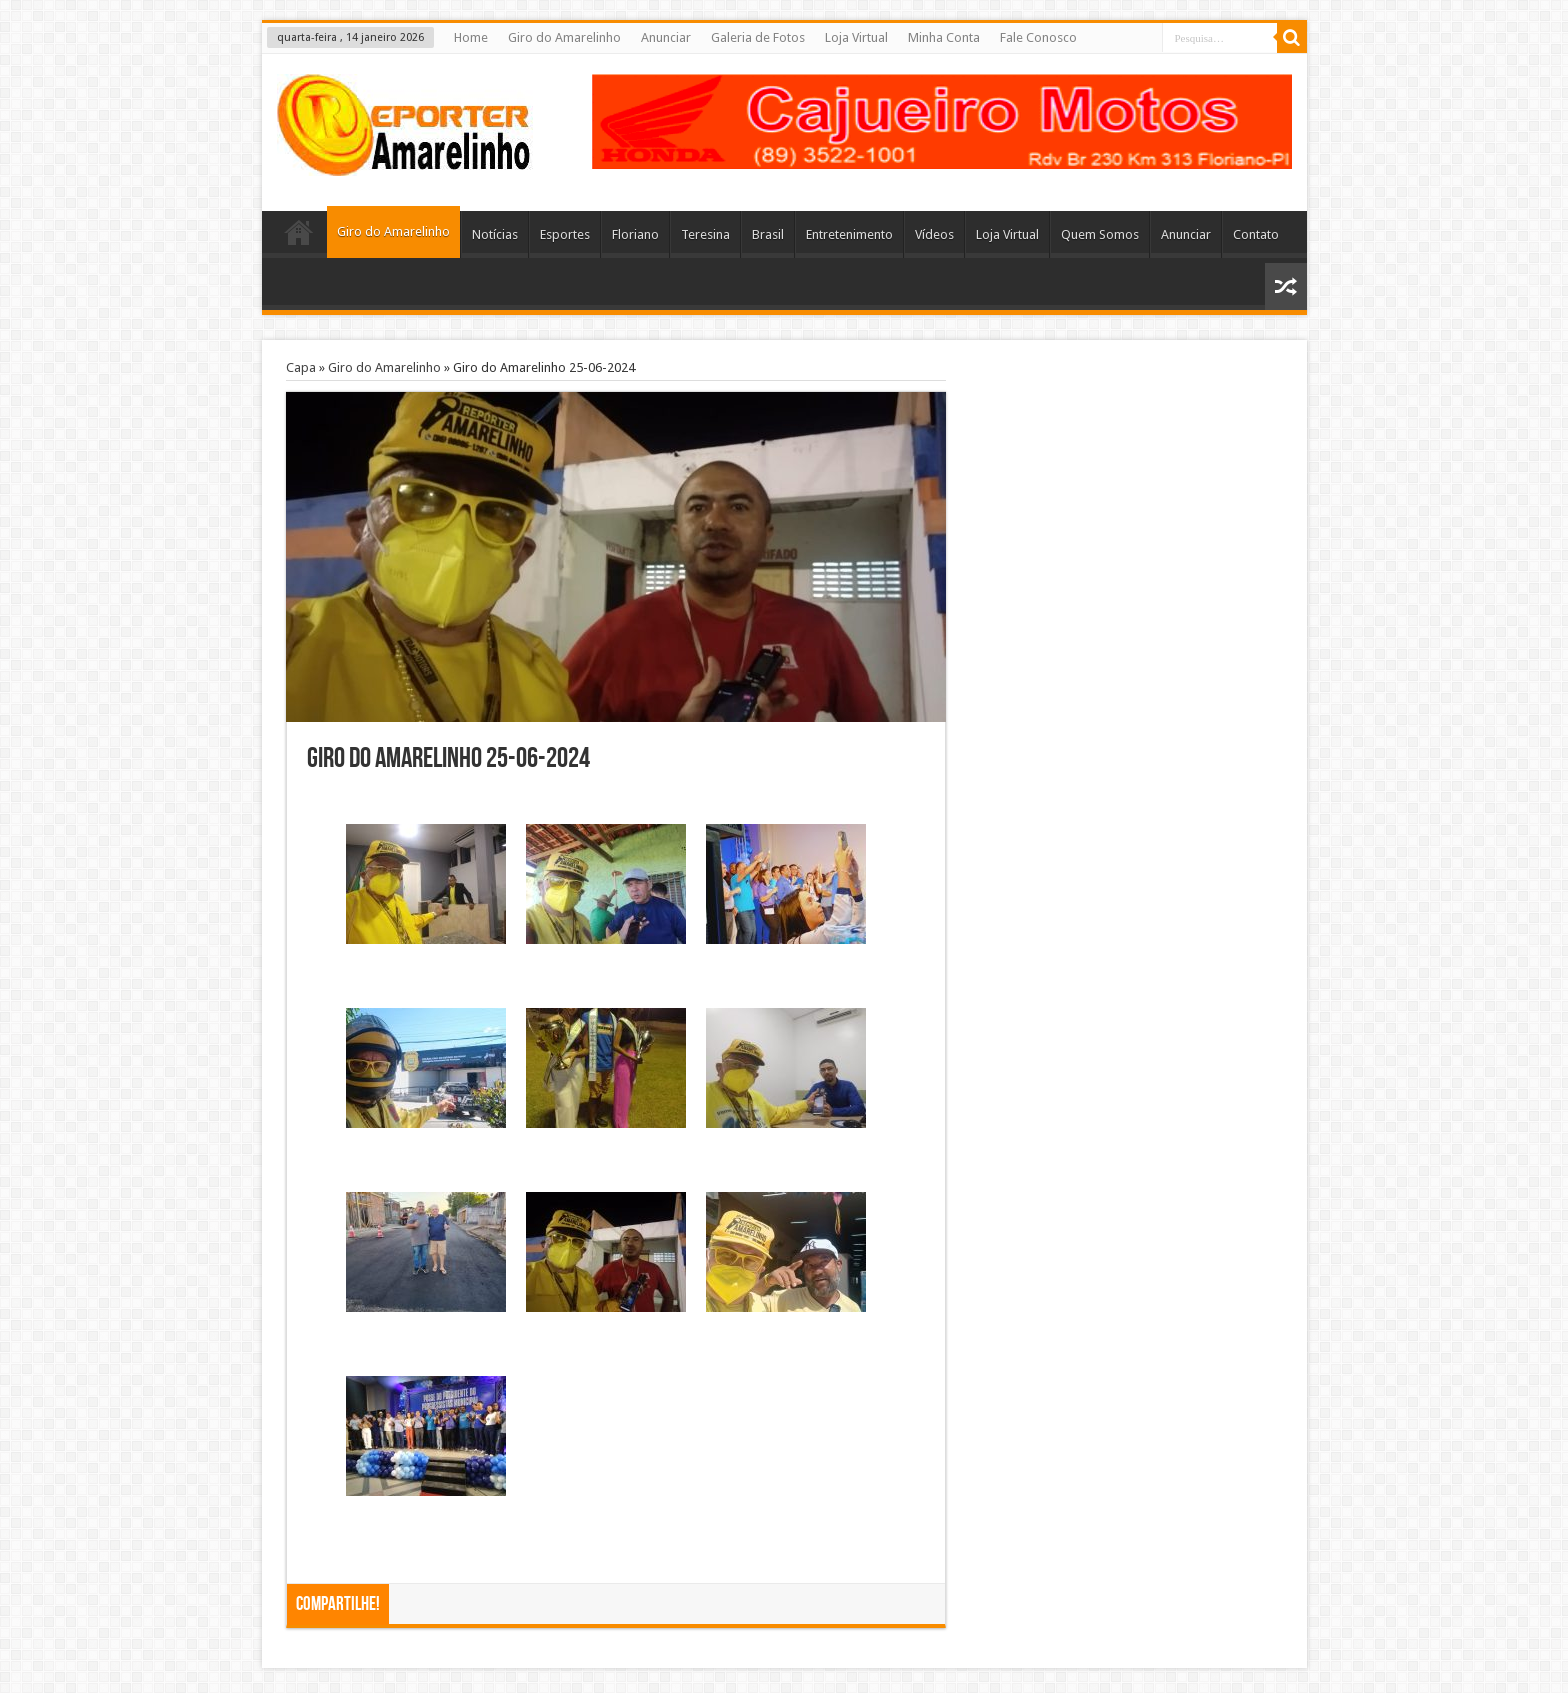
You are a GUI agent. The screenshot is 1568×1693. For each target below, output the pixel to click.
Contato (1256, 234)
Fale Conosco (1038, 37)
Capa (301, 367)
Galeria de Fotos (758, 37)
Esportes (565, 234)
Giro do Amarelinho (564, 37)
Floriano (635, 234)
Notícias (495, 234)
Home (471, 37)
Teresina (705, 234)
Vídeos (934, 234)
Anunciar (666, 37)
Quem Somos (1100, 234)
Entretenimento (849, 234)
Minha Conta (944, 37)
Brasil (768, 234)
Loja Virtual (856, 37)
